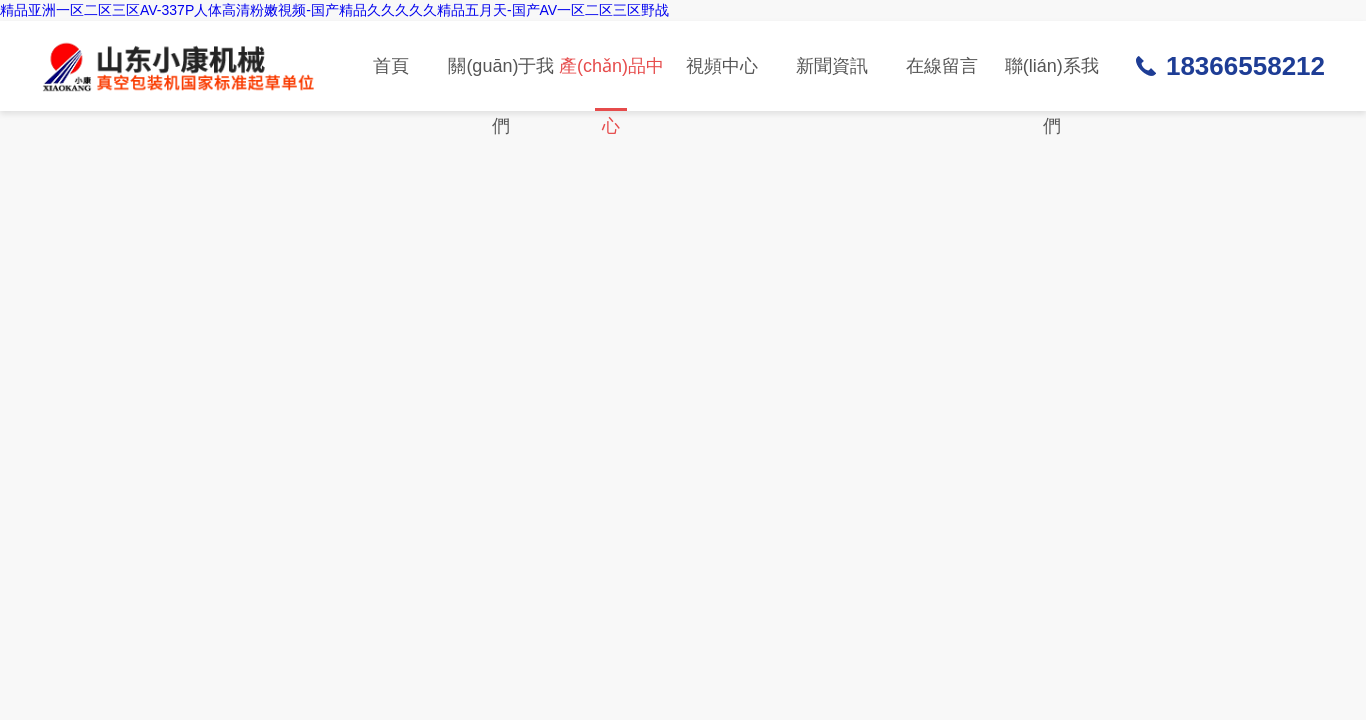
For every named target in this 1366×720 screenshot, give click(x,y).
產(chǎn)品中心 (611, 83)
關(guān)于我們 (501, 83)
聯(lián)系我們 (1052, 83)
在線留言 (942, 66)
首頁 (391, 66)
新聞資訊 (832, 66)
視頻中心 (722, 66)
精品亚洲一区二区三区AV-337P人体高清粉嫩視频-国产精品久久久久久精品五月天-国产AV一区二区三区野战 (334, 10)
